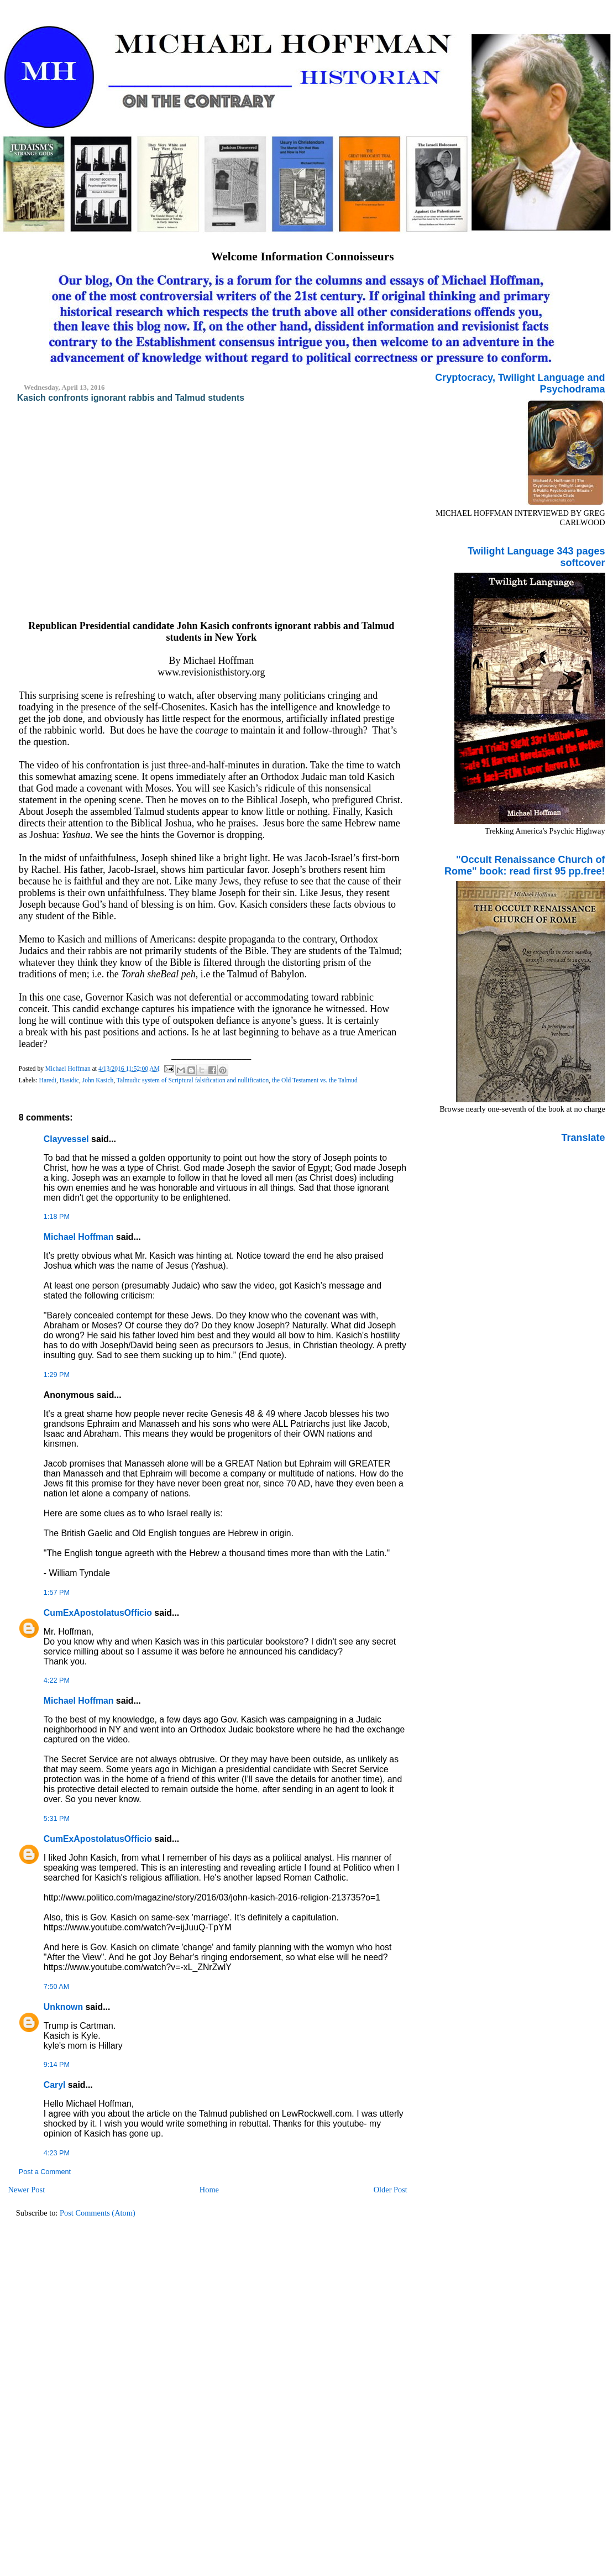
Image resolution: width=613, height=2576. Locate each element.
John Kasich (98, 1080)
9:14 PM (57, 2065)
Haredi (47, 1080)
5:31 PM (57, 1819)
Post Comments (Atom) (97, 2212)
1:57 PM (57, 1592)
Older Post (390, 2189)
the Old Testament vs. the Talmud (315, 1080)
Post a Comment (45, 2172)
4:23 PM (57, 2153)
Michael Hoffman (79, 1237)
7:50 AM (56, 1987)
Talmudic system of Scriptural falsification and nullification (193, 1080)
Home (209, 2189)
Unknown (63, 2007)
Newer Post (26, 2189)
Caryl (55, 2085)
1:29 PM (57, 1375)
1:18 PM (57, 1217)
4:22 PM (57, 1680)
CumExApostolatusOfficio (98, 1612)
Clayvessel (66, 1139)
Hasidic (69, 1080)
